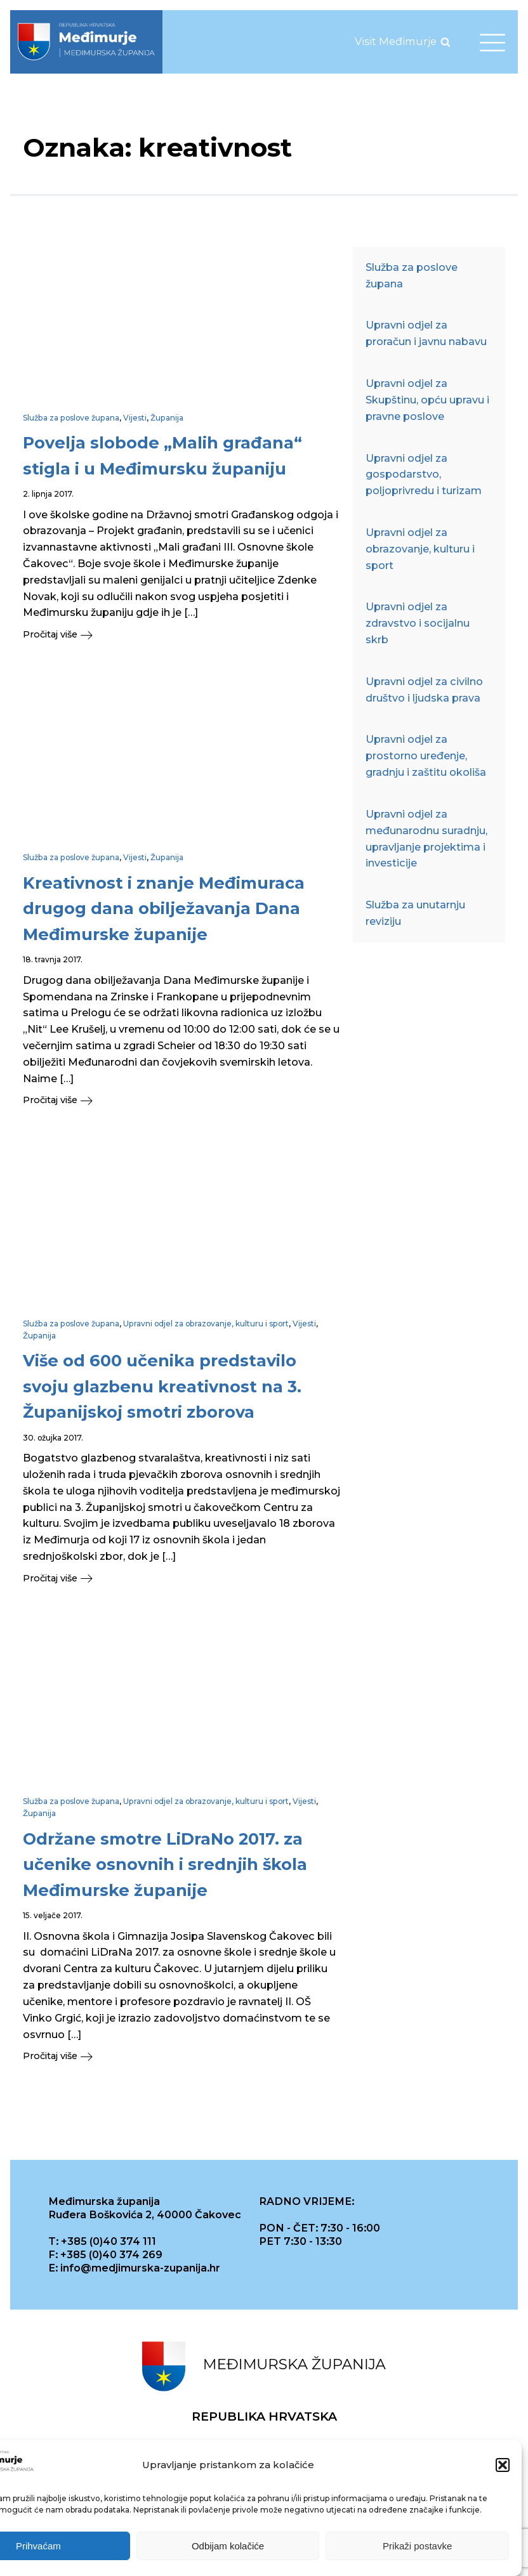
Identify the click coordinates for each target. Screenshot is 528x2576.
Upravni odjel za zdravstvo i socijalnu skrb (418, 623)
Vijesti (135, 417)
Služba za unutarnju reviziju (415, 912)
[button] (502, 2467)
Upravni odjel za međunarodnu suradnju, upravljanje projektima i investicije (426, 838)
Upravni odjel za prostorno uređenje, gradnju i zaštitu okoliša (426, 755)
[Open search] (445, 42)
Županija (166, 417)
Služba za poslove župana (71, 417)
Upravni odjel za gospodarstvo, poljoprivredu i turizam (424, 474)
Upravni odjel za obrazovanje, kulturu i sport (206, 1323)
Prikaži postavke (417, 2547)
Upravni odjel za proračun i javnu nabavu (426, 333)
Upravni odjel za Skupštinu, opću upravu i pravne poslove (427, 399)
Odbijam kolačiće (228, 2547)
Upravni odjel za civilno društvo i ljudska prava (424, 689)
